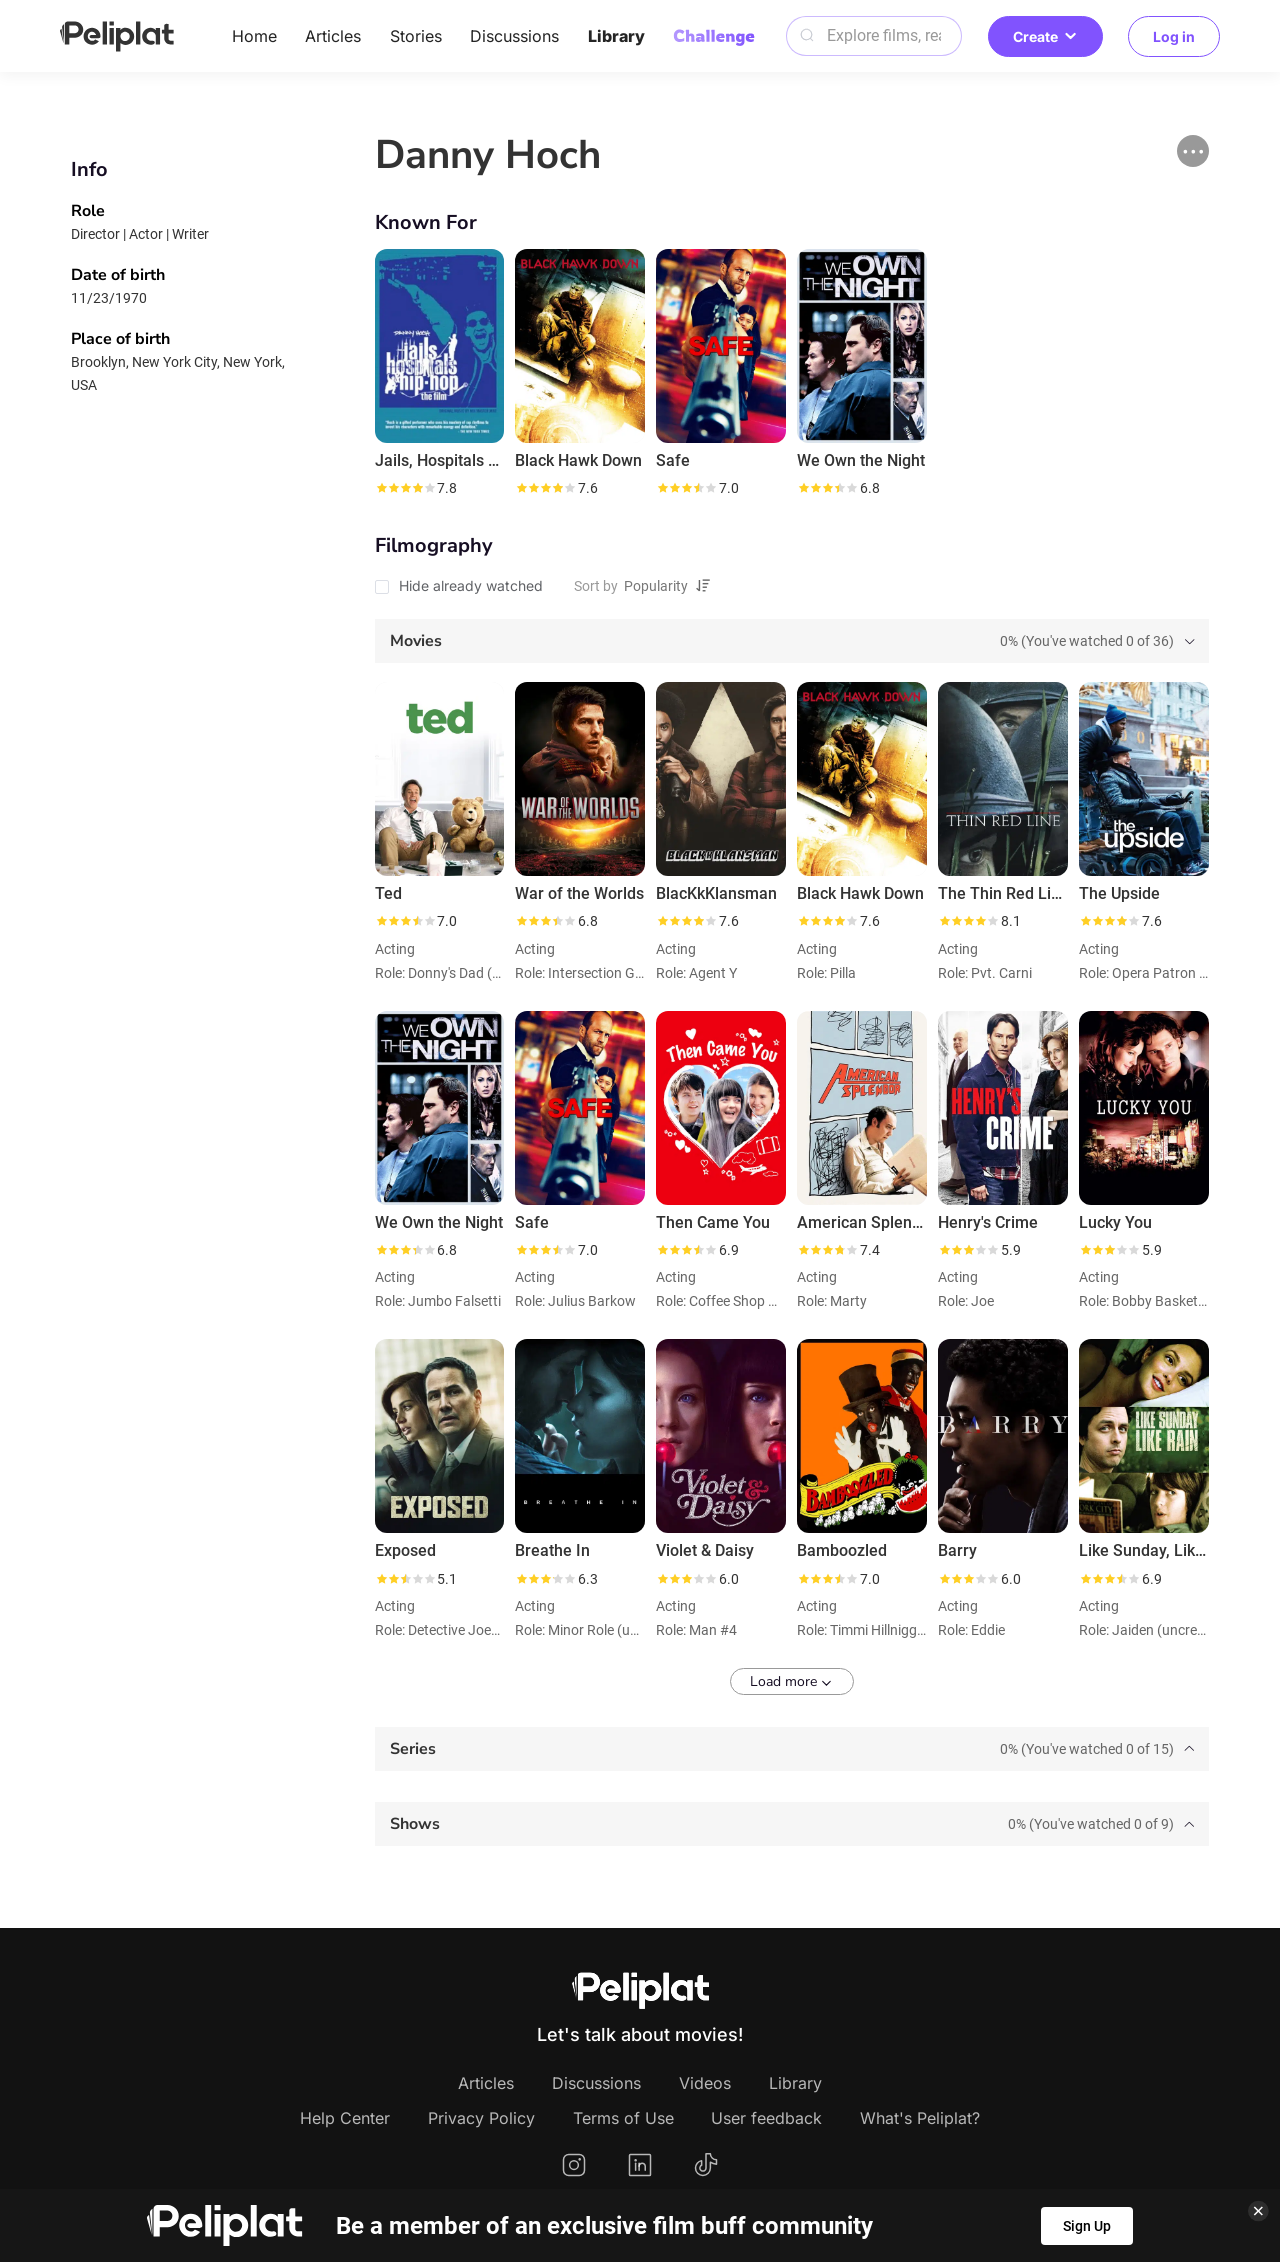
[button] (1193, 151)
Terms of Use (623, 2118)
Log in (1174, 36)
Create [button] (1045, 36)
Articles (333, 36)
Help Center (345, 2118)
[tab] (792, 641)
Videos (705, 2083)
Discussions (514, 36)
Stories (416, 36)
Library (616, 36)
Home (254, 36)
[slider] (405, 488)
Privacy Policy (481, 2118)
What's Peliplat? (920, 2118)
